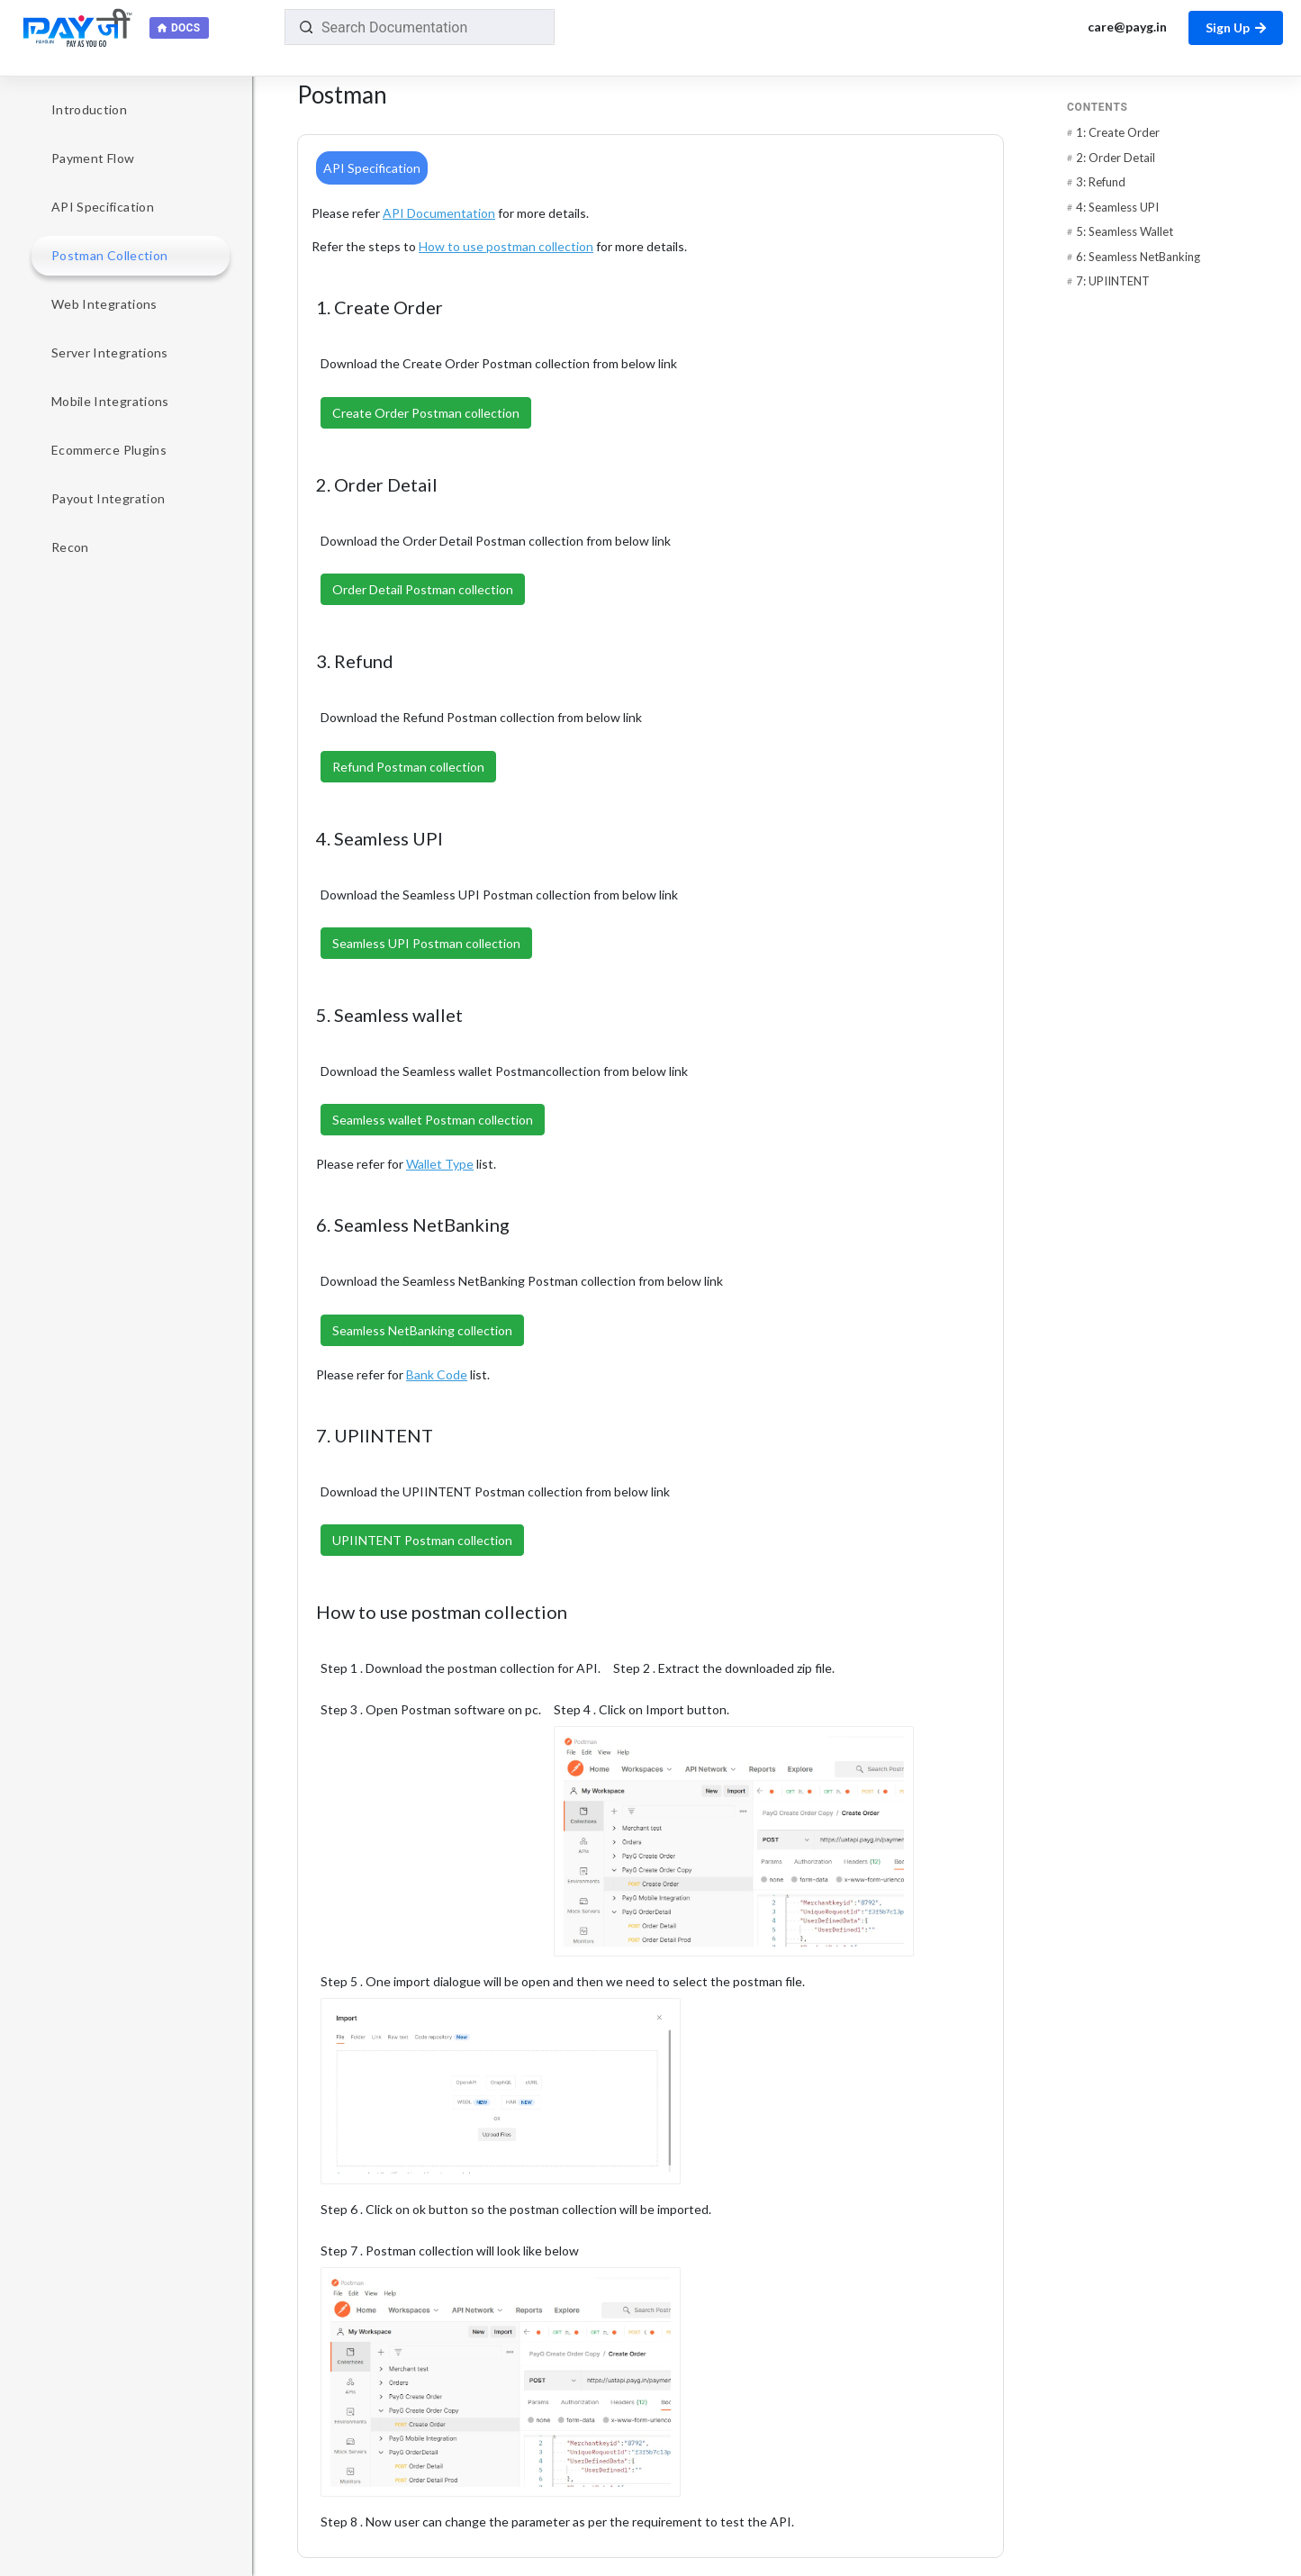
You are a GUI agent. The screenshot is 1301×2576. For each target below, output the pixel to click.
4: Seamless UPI (1117, 207)
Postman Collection (109, 255)
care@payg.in (1126, 26)
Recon (70, 547)
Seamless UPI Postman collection (426, 943)
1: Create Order (1118, 132)
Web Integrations (104, 304)
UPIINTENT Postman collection (422, 1540)
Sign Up (1236, 27)
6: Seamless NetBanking (1138, 256)
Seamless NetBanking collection (422, 1330)
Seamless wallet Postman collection (432, 1119)
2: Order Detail (1115, 157)
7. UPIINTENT (386, 1435)
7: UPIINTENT (1113, 281)
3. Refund (366, 661)
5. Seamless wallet (400, 1015)
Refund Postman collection (408, 766)
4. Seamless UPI (390, 838)
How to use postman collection (453, 1611)
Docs (185, 28)
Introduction (89, 109)
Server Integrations (109, 352)
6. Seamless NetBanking (424, 1224)
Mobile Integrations (110, 401)
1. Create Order (390, 307)
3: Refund (1100, 182)
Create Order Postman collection (425, 412)
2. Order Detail (388, 484)
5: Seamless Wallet (1124, 231)
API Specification (102, 206)
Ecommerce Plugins (109, 449)
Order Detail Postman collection (422, 589)
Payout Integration (108, 498)
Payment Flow (92, 158)
